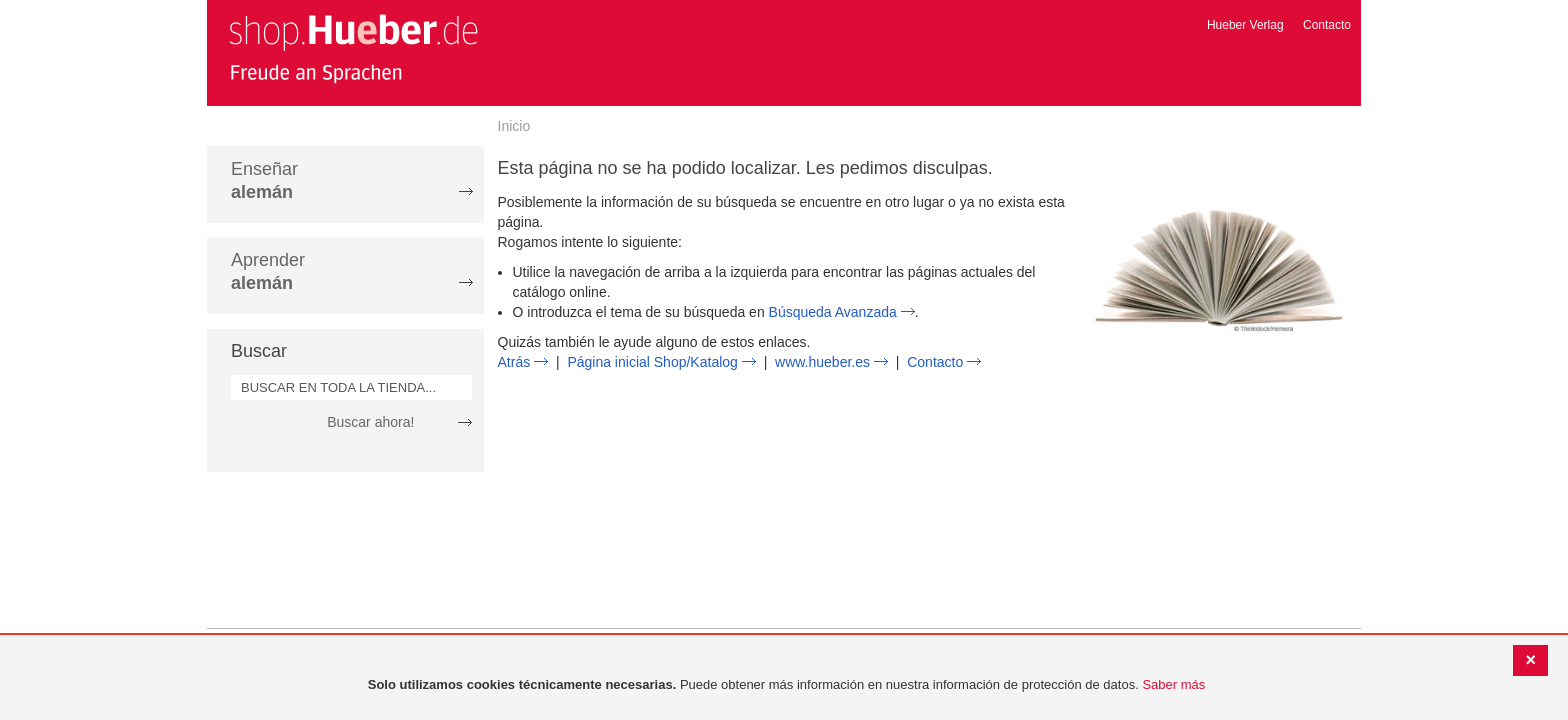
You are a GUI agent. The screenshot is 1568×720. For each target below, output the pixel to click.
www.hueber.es (822, 362)
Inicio (514, 126)
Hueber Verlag (1245, 25)
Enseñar (264, 180)
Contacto (1327, 25)
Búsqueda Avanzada (833, 312)
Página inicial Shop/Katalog (652, 362)
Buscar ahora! (370, 422)
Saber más (1173, 684)
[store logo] (353, 48)
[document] (786, 685)
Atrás (514, 362)
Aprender (268, 271)
